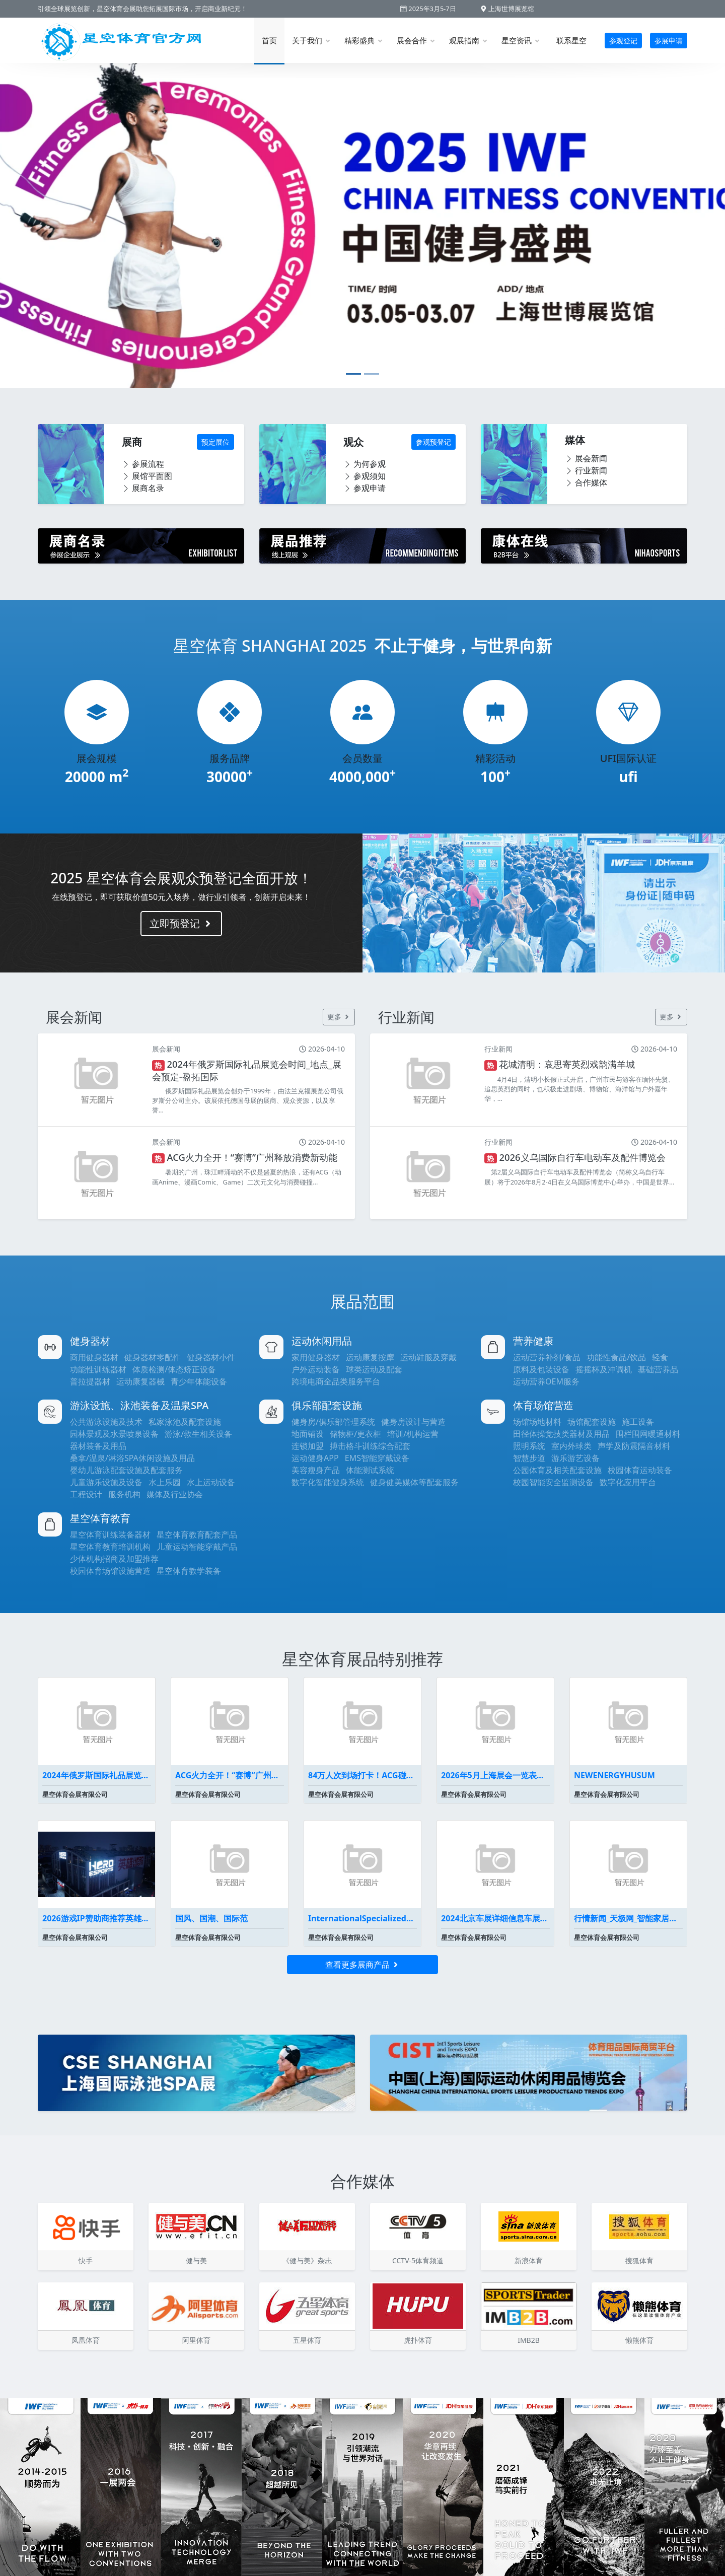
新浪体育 (529, 2260)
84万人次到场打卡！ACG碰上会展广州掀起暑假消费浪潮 (362, 1775)
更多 (338, 1016)
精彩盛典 (363, 40)
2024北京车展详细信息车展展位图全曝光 (495, 1918)
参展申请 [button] (669, 40)
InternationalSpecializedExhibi (362, 1918)
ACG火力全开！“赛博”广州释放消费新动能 (229, 1775)
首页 (269, 40)
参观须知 (364, 475)
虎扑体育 (418, 2340)
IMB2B (529, 2340)
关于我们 (310, 40)
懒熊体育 (639, 2340)
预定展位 (215, 442)
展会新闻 (586, 458)
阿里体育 (196, 2340)
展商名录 (143, 488)
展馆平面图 (147, 475)
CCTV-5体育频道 (418, 2260)
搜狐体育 (639, 2260)
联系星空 (571, 40)
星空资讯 (520, 40)
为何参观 (364, 463)
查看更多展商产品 (362, 1964)
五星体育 (307, 2340)
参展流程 (143, 463)
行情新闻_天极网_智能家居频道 (628, 1918)
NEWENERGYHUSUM (614, 1775)
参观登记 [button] (623, 40)
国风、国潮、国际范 (211, 1918)
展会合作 (415, 40)
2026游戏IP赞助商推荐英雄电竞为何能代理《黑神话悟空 (96, 1918)
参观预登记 (433, 442)
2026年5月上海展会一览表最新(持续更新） (495, 1775)
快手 (86, 2260)
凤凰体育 (85, 2340)
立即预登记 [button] (181, 923)
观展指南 (467, 40)
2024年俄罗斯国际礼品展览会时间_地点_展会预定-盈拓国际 (96, 1775)
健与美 (196, 2260)
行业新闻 (586, 470)
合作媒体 (586, 482)
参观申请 (364, 488)
